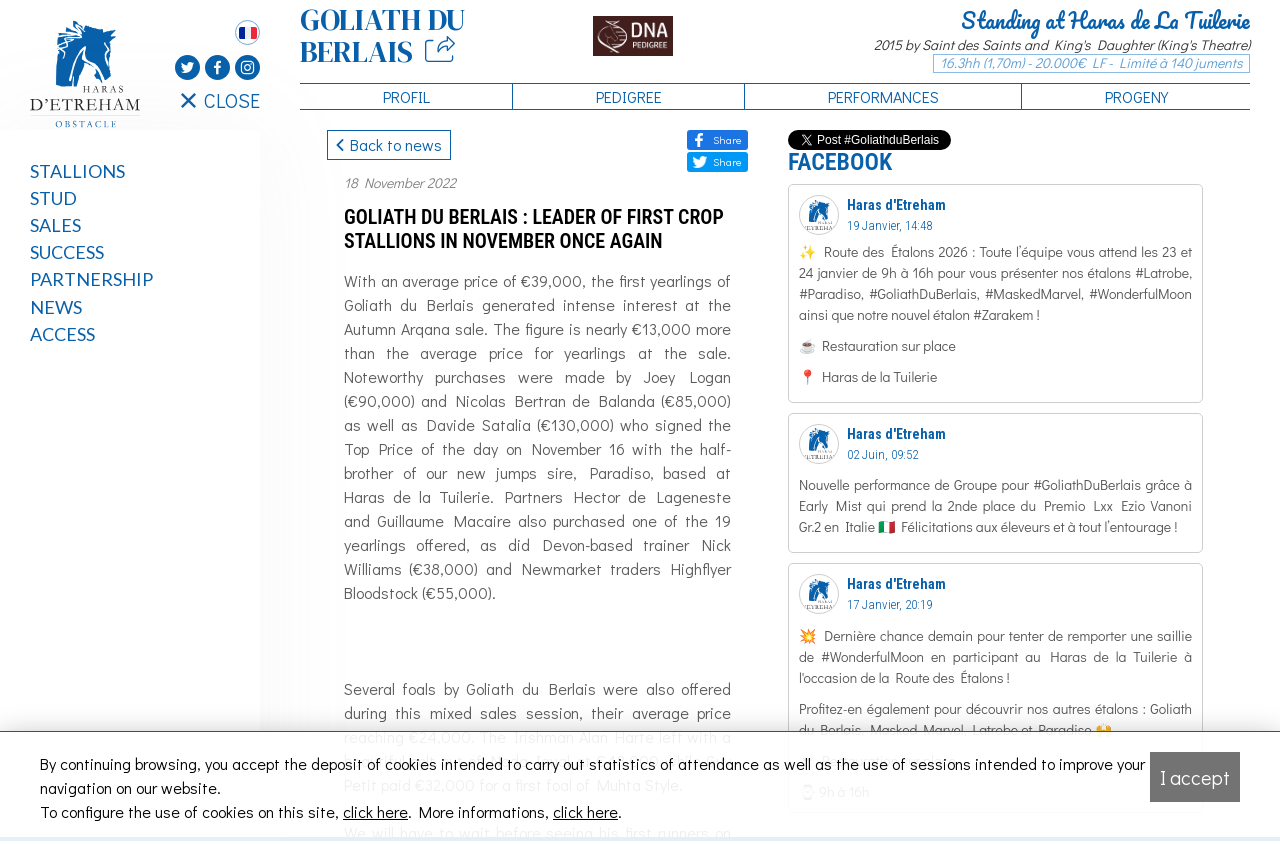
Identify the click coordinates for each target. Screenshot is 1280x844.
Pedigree (629, 96)
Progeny (1136, 96)
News (56, 307)
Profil (406, 96)
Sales (55, 225)
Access (62, 334)
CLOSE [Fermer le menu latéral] (220, 100)
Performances (883, 96)
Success (67, 252)
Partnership (91, 279)
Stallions (77, 171)
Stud (53, 198)
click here (375, 811)
